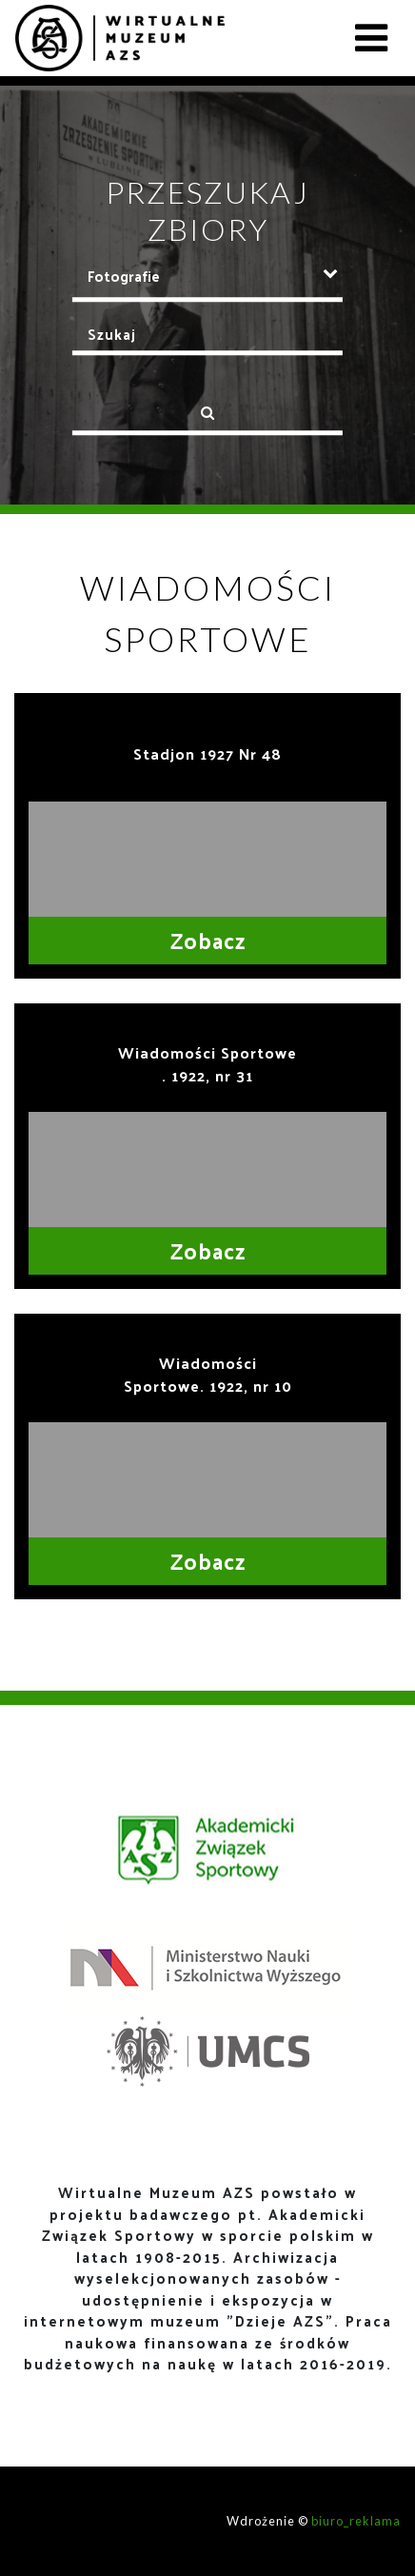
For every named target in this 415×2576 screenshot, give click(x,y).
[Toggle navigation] (371, 38)
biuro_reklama (356, 2520)
